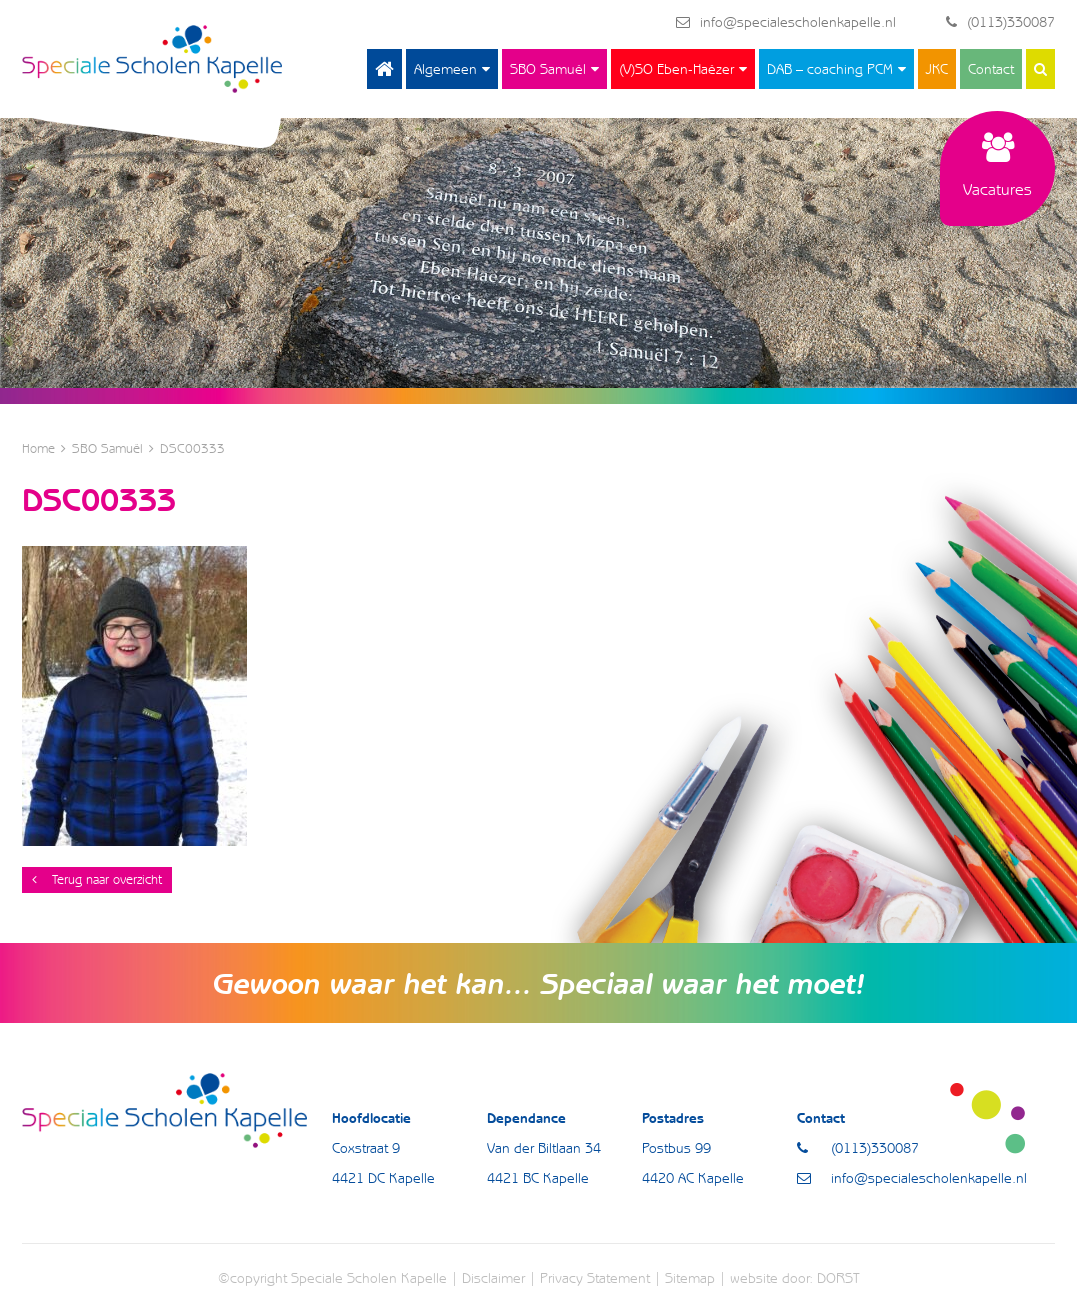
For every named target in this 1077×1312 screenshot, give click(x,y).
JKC (937, 69)
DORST (838, 1278)
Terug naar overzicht (97, 879)
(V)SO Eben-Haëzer (676, 69)
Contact (991, 69)
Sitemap (690, 1278)
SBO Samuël (548, 69)
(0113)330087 (1000, 22)
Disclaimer (493, 1278)
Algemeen (445, 69)
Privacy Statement (595, 1278)
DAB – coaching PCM (830, 69)
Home (384, 69)
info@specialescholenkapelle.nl (786, 22)
